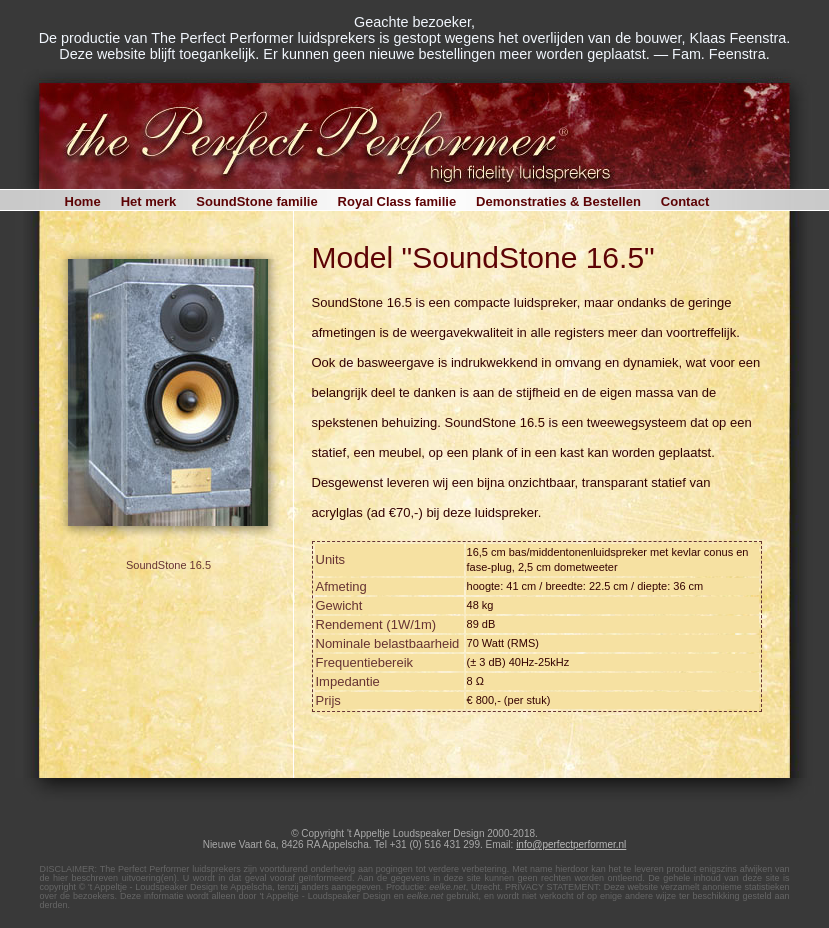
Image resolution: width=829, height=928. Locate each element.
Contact (685, 201)
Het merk (149, 201)
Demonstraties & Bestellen (558, 201)
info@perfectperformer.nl (571, 844)
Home (83, 201)
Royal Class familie (397, 201)
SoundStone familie (256, 201)
